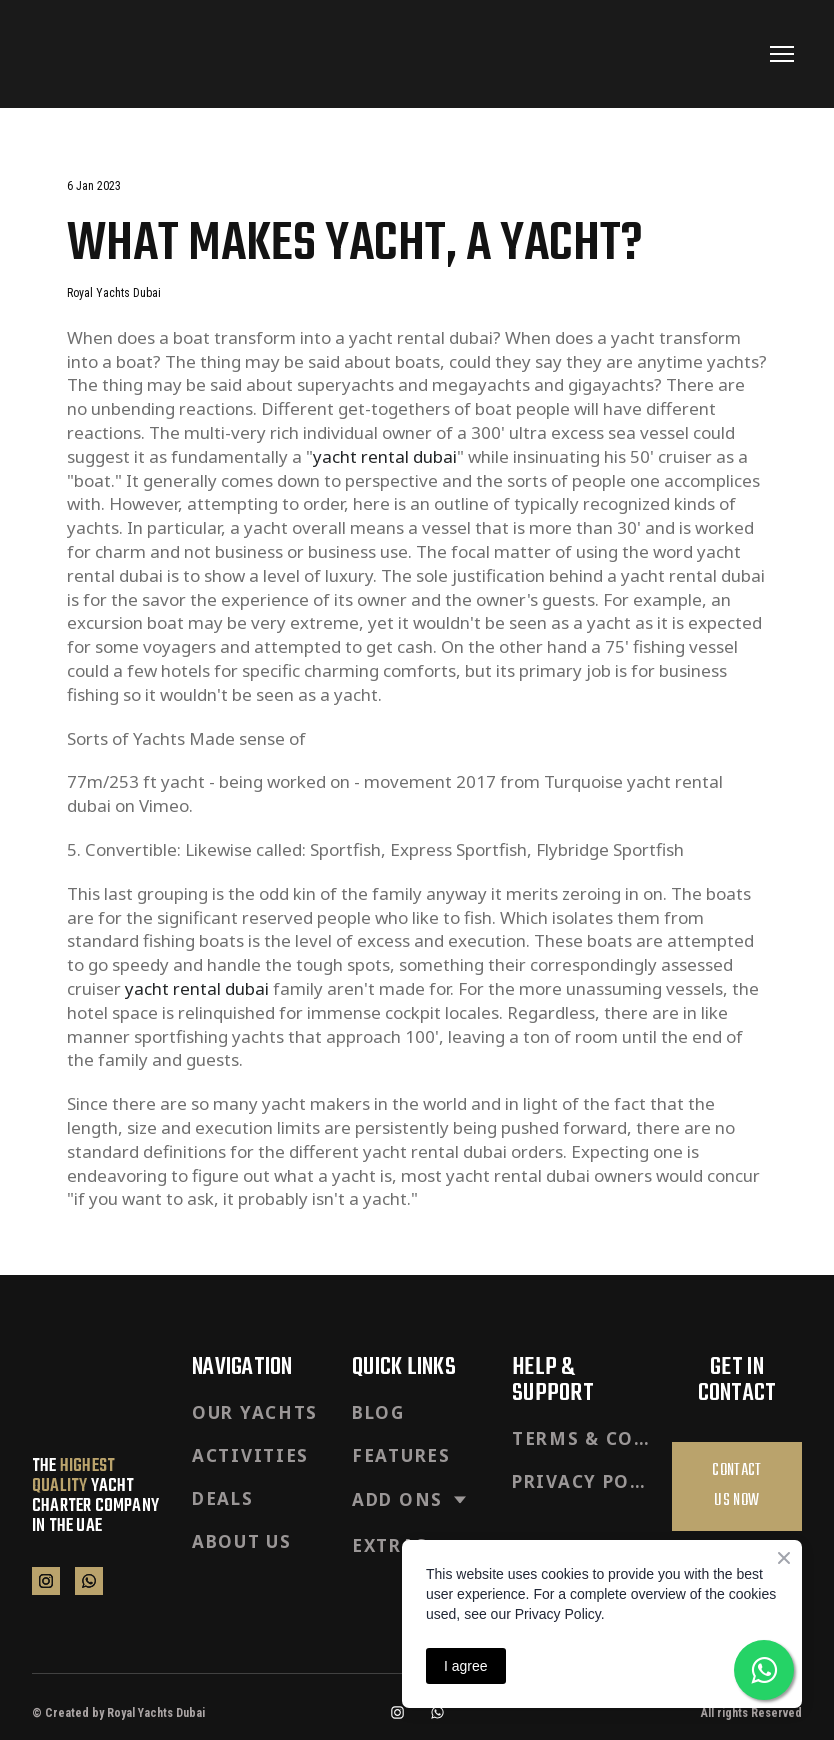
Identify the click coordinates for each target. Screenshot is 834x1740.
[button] (46, 1581)
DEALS (223, 1498)
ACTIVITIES (250, 1455)
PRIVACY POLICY (582, 1481)
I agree (466, 1666)
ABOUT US (242, 1541)
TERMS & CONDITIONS (582, 1438)
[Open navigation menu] (782, 54)
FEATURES (401, 1455)
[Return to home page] (92, 54)
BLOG (378, 1412)
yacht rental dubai (385, 456)
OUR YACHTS (255, 1412)
